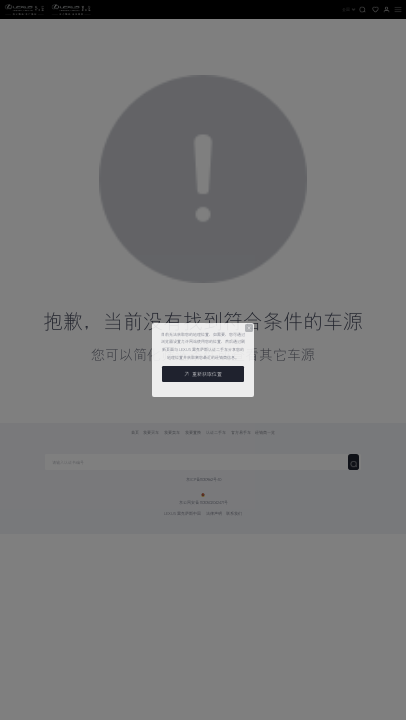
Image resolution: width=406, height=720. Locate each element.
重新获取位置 (203, 374)
